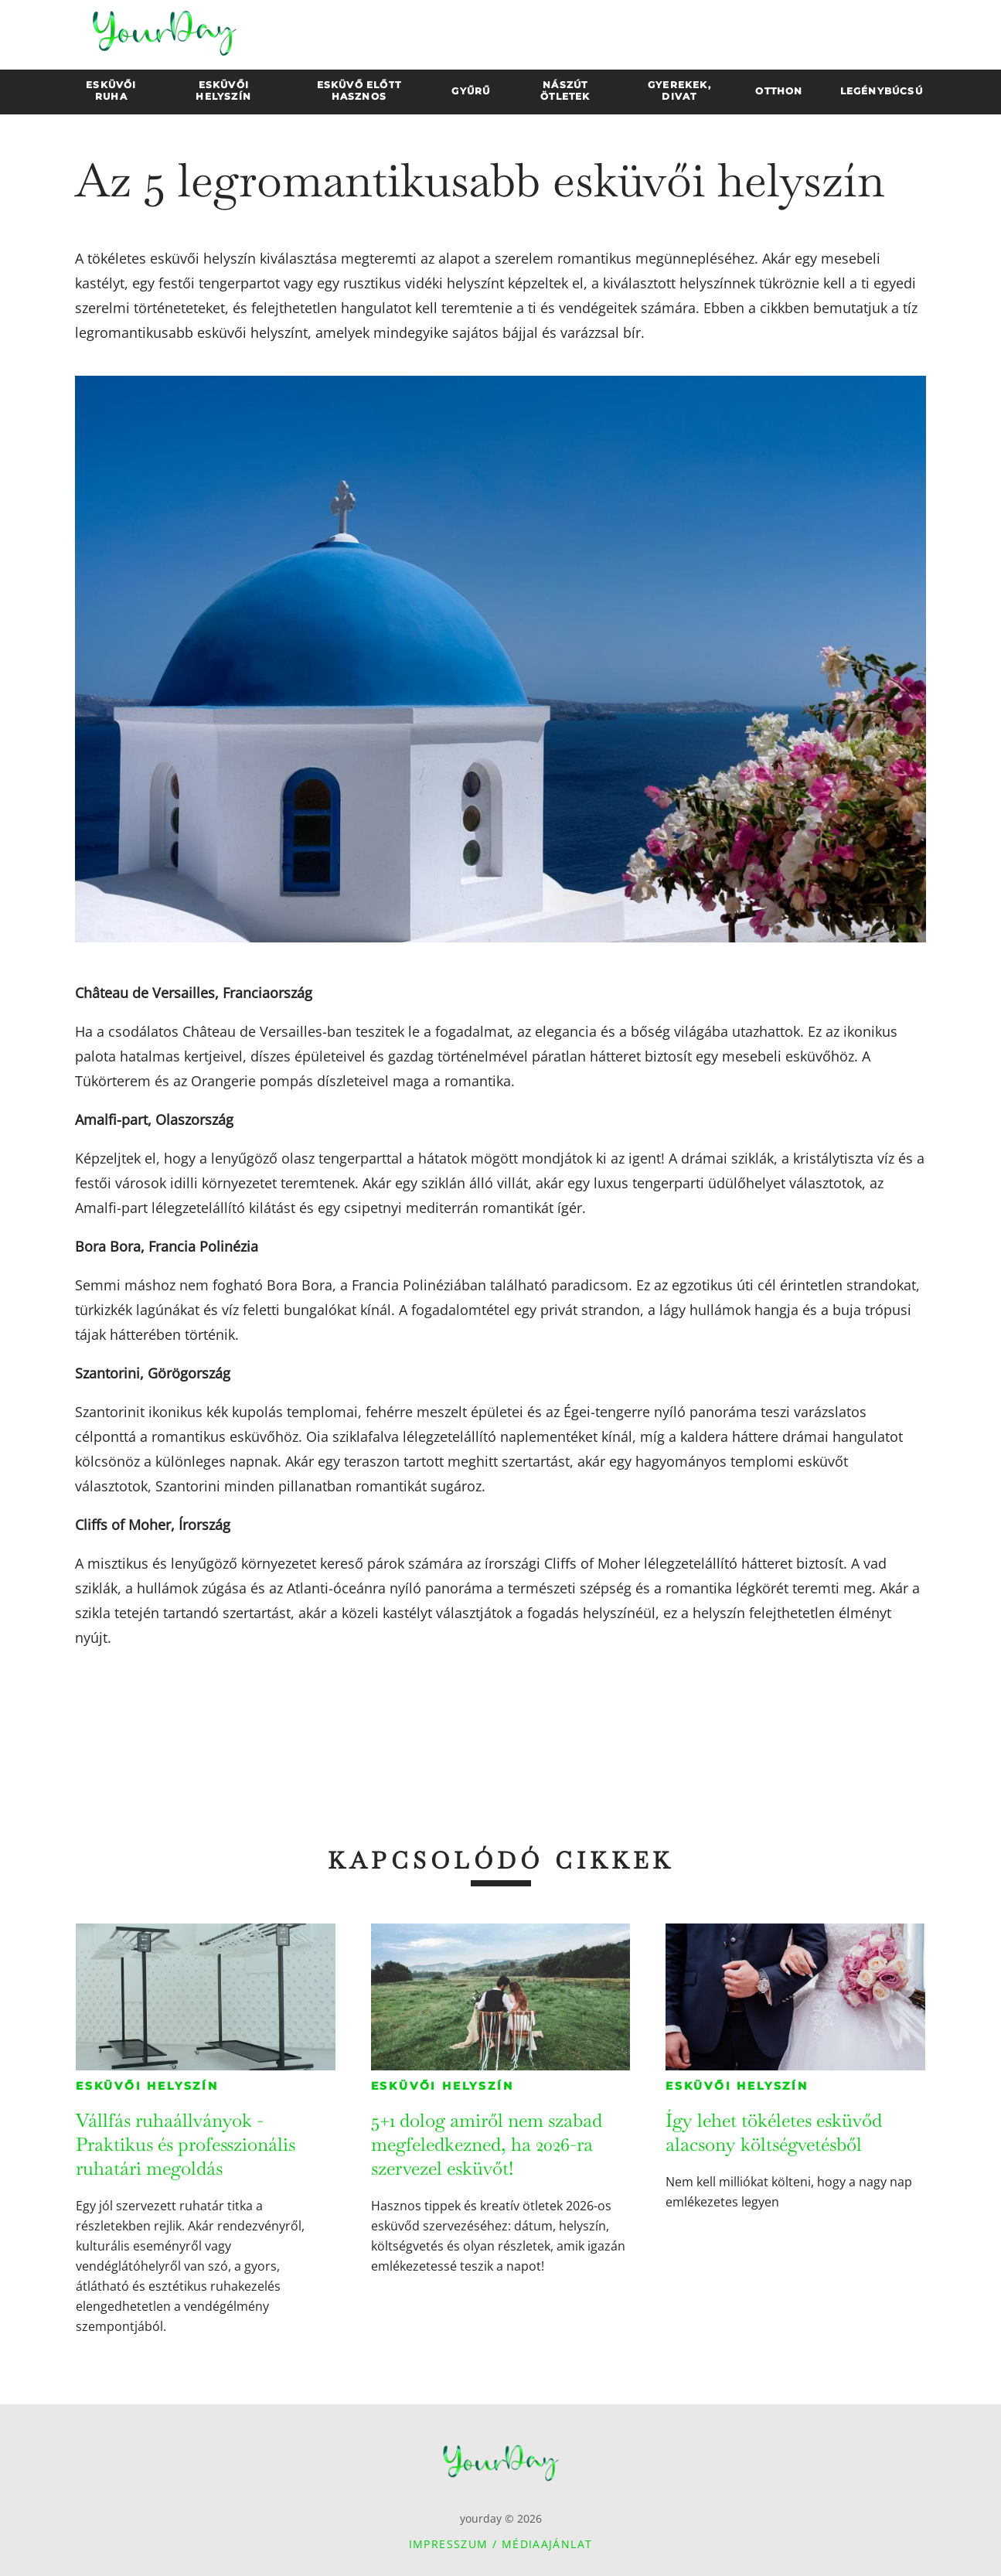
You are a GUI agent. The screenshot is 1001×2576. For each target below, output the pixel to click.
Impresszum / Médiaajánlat (501, 2544)
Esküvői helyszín (147, 2086)
